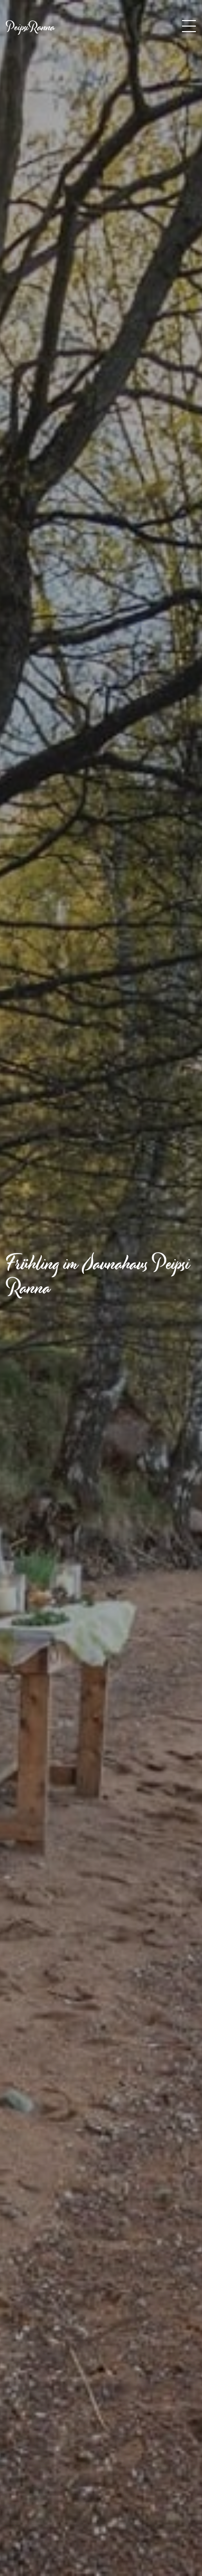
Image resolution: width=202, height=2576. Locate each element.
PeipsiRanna (30, 27)
